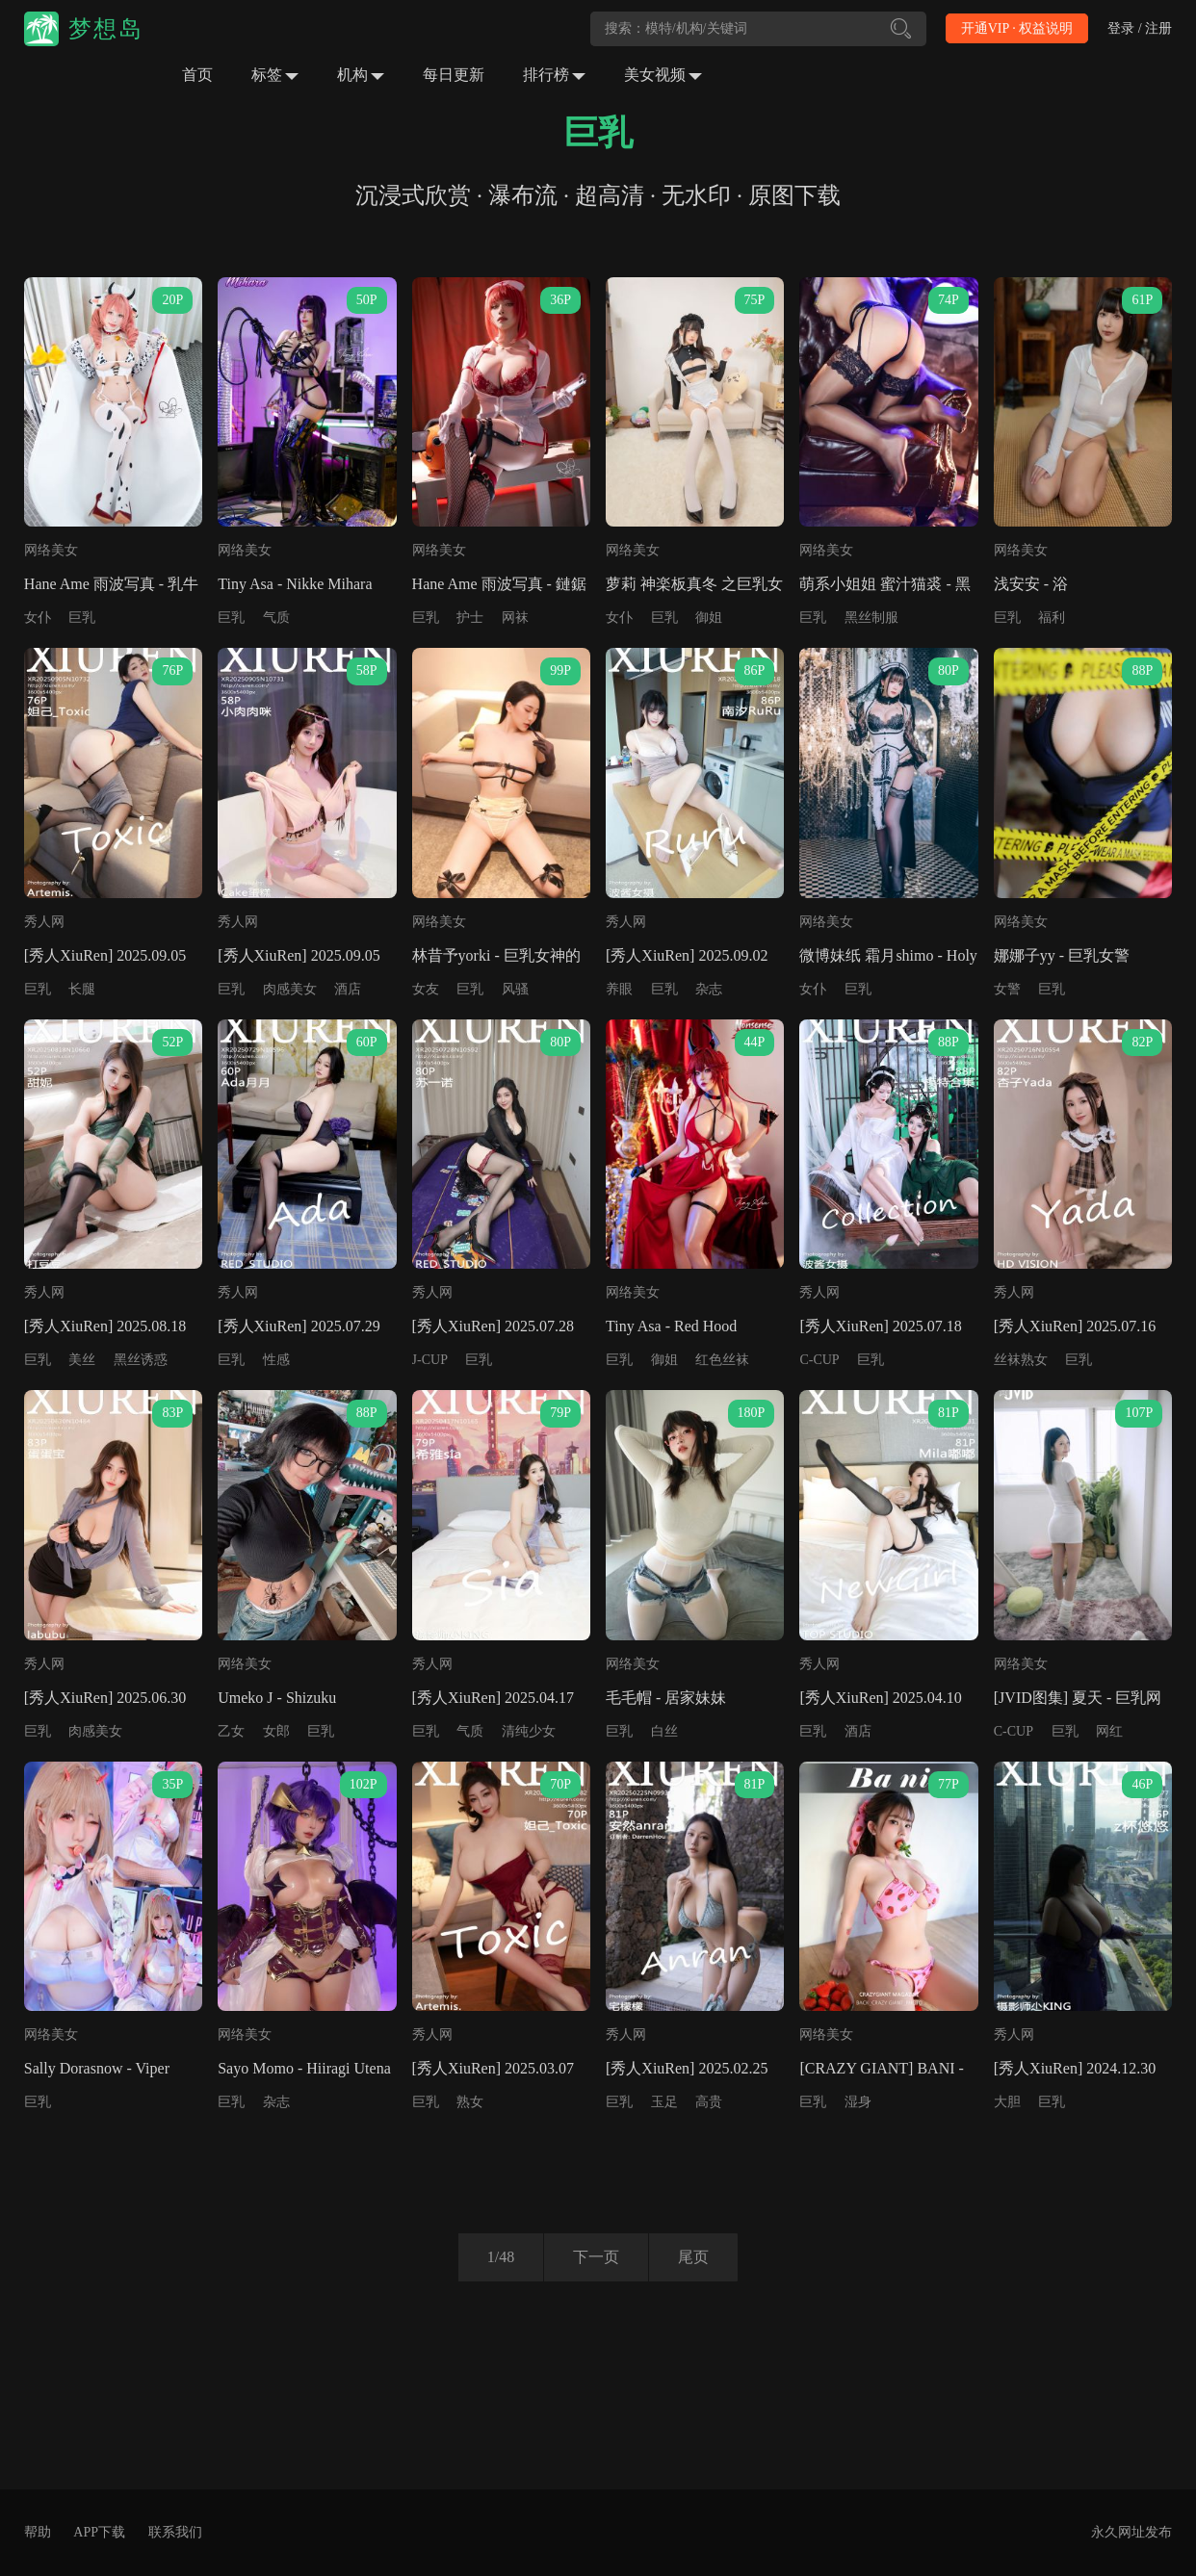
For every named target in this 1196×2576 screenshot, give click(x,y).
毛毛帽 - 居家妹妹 (666, 1697)
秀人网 (44, 921)
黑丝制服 (871, 617)
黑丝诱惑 (141, 1359)
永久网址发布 (1131, 2532)
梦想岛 (105, 28)
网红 (1109, 1731)
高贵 (708, 2102)
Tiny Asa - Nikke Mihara (295, 584)
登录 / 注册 (1139, 28)
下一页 (596, 2257)
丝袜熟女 (1021, 1359)
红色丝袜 (722, 1359)
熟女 (469, 2102)
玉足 (664, 2102)
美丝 (81, 1359)
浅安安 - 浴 (1031, 584)
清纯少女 (529, 1731)
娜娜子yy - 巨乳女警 (1062, 955)
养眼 (619, 989)
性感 (276, 1359)
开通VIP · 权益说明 (1017, 28)
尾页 (693, 2257)
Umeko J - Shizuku (277, 1697)
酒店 (347, 989)
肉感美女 (290, 989)
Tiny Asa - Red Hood (671, 1326)
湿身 (858, 2102)
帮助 (37, 2532)
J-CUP (430, 1359)
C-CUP (819, 1359)
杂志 (708, 989)
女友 (425, 989)
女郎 (276, 1731)
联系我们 (175, 2532)
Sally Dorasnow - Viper (96, 2068)
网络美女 (51, 550)
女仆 (37, 617)
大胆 (1007, 2102)
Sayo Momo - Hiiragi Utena (304, 2068)
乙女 (231, 1731)
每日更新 (453, 74)
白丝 (664, 1731)
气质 (276, 617)
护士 (469, 617)
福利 (1051, 617)
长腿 (81, 989)
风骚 (515, 989)
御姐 (708, 617)
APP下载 (99, 2532)
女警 (1007, 989)
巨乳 (81, 617)
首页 (197, 74)
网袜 (515, 617)
